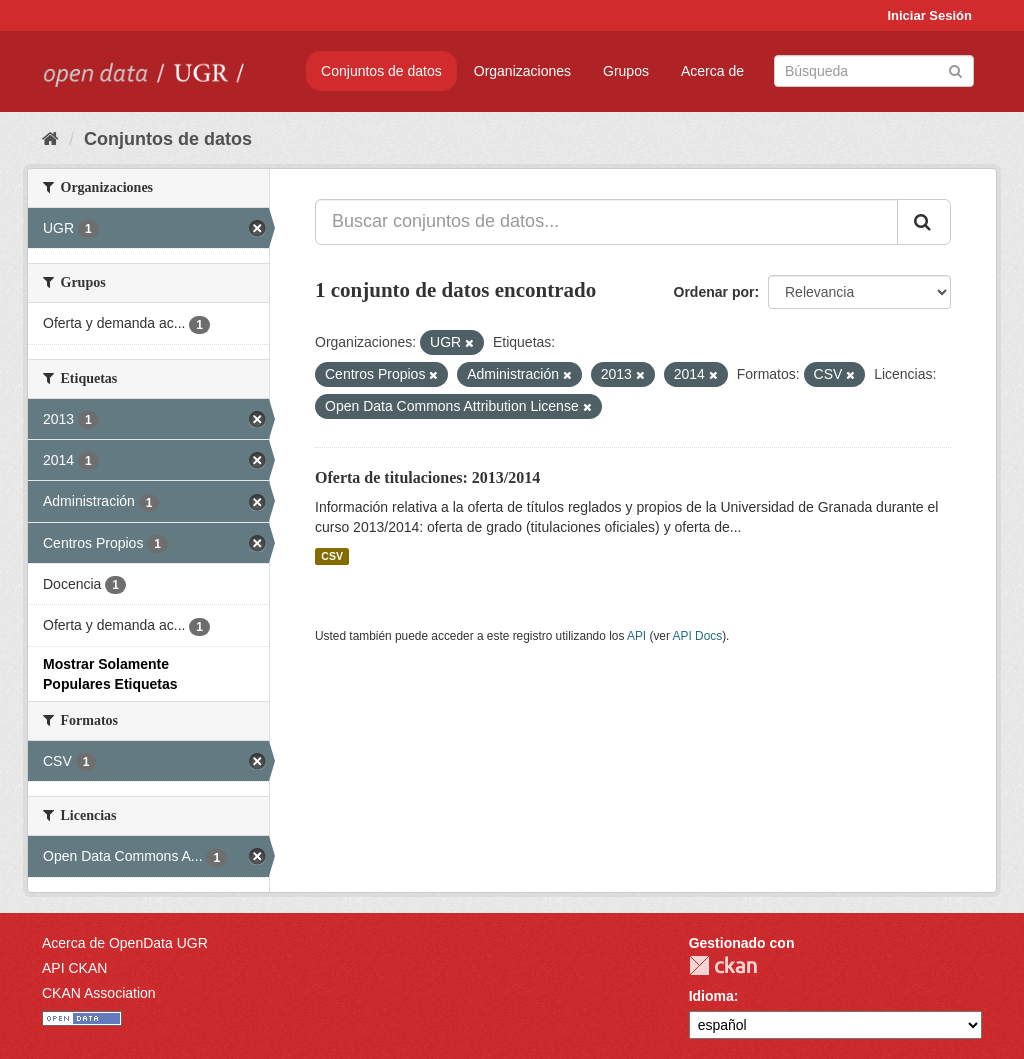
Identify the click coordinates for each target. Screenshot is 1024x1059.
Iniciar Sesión (929, 15)
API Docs (698, 636)
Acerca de (712, 71)
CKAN (723, 965)
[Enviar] (955, 69)
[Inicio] (50, 139)
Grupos (626, 71)
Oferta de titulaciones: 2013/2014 (427, 477)
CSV (332, 556)
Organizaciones (522, 71)
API (636, 636)
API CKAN (74, 968)
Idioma (711, 996)
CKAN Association (99, 993)
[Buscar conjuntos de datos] (874, 71)
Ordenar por (714, 292)
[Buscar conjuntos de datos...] (606, 222)
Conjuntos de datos (381, 71)
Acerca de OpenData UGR (125, 943)
